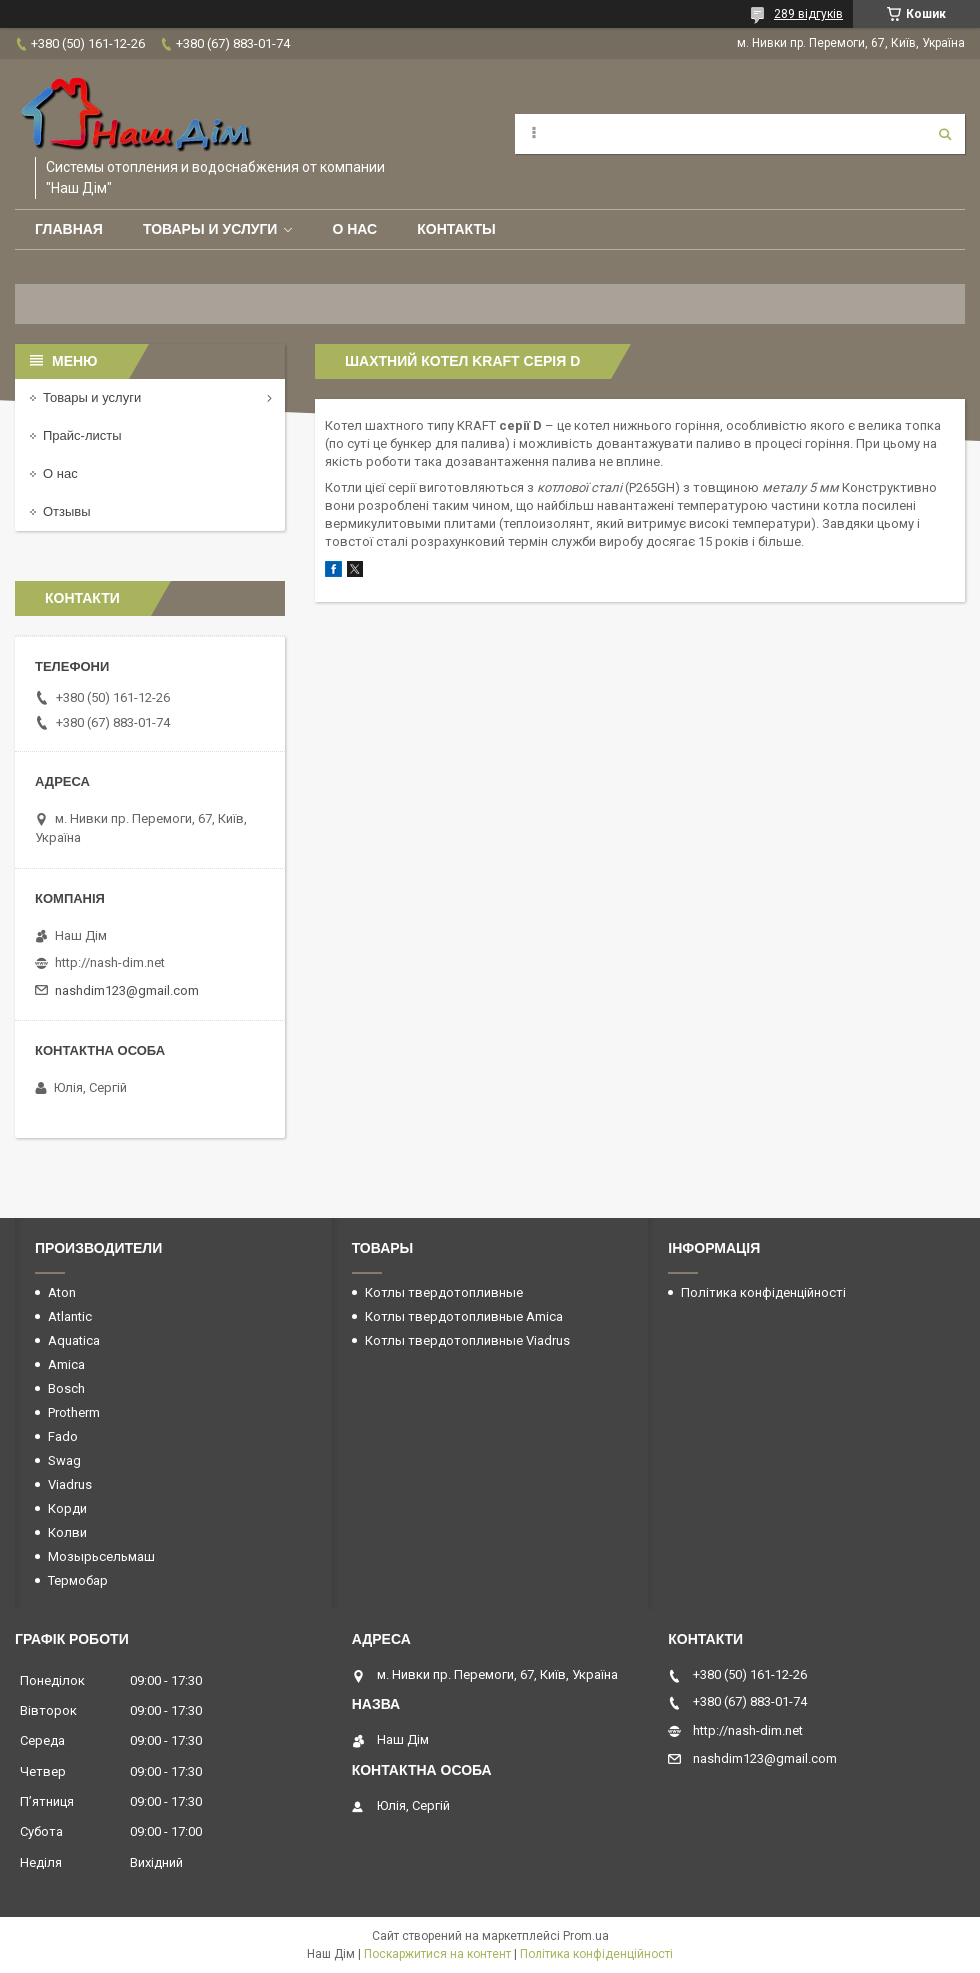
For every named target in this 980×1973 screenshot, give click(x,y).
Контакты (456, 229)
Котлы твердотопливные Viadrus (467, 1340)
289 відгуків (808, 14)
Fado (63, 1436)
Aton (62, 1292)
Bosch (66, 1388)
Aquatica (74, 1340)
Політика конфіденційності (763, 1292)
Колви (67, 1532)
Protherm (74, 1412)
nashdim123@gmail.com (127, 990)
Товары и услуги (210, 229)
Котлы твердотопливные (444, 1292)
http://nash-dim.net (110, 962)
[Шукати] (945, 134)
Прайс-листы (82, 435)
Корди (67, 1508)
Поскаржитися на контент (437, 1954)
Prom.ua (586, 1936)
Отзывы (67, 511)
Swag (64, 1460)
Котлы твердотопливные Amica (464, 1316)
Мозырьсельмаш (101, 1556)
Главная (69, 229)
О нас (354, 229)
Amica (66, 1364)
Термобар (78, 1580)
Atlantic (70, 1316)
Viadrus (70, 1484)
